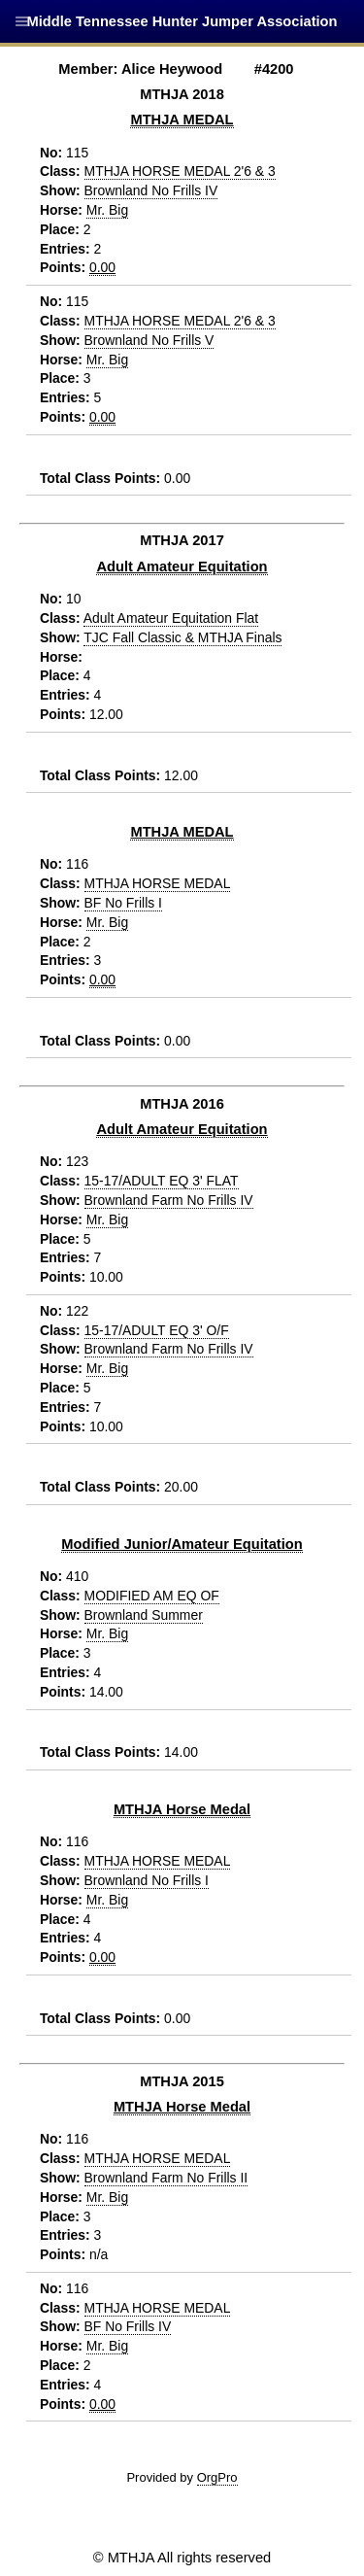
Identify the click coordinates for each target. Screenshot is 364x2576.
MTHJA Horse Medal (182, 1809)
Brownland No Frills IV (151, 190)
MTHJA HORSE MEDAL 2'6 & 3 (180, 171)
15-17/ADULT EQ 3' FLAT (161, 1180)
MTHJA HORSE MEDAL (157, 883)
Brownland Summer (143, 1615)
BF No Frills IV (128, 2326)
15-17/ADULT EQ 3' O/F (156, 1330)
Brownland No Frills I (146, 1880)
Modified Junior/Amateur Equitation (181, 1544)
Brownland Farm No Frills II (166, 2177)
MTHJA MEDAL (181, 119)
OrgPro (217, 2477)
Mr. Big (107, 210)
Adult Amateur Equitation (181, 566)
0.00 (102, 267)
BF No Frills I (123, 902)
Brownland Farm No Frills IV (168, 1200)
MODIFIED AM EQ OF (151, 1595)
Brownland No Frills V (149, 340)
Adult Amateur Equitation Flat (170, 618)
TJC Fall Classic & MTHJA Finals (182, 637)
